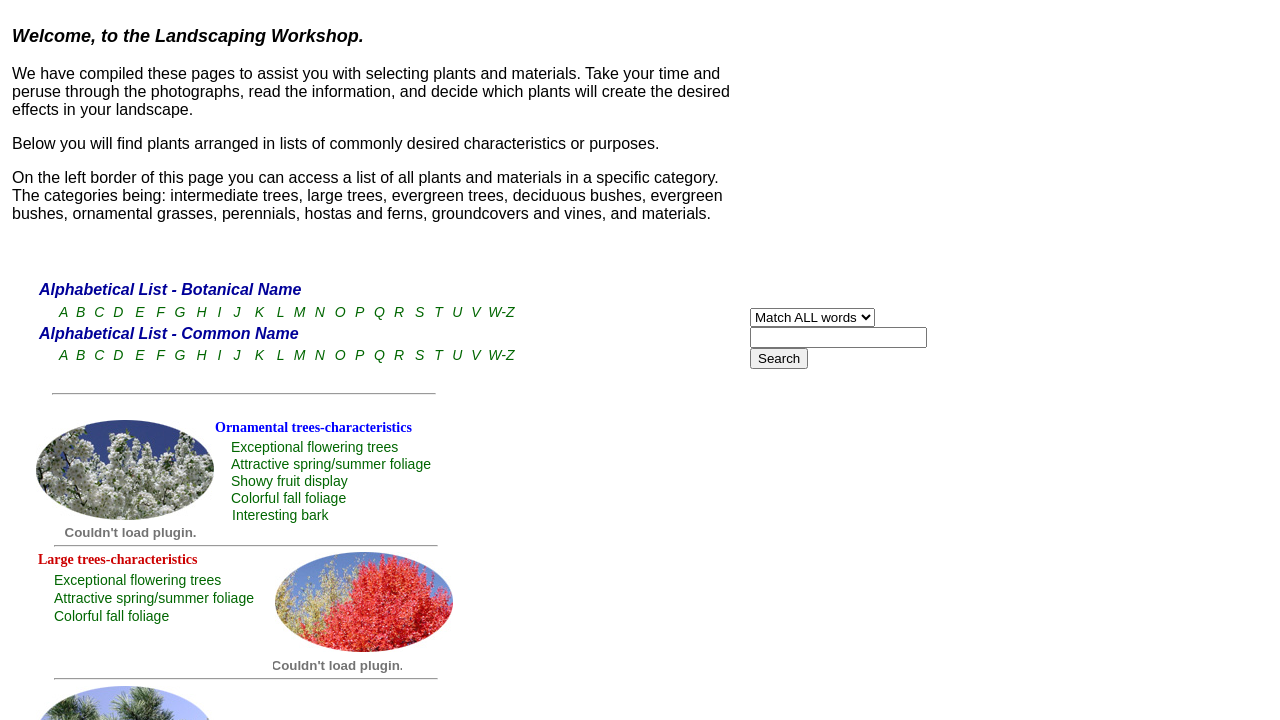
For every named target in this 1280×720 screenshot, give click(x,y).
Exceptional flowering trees (314, 447)
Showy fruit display (289, 481)
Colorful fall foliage (288, 498)
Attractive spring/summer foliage (331, 464)
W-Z (501, 312)
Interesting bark (280, 515)
